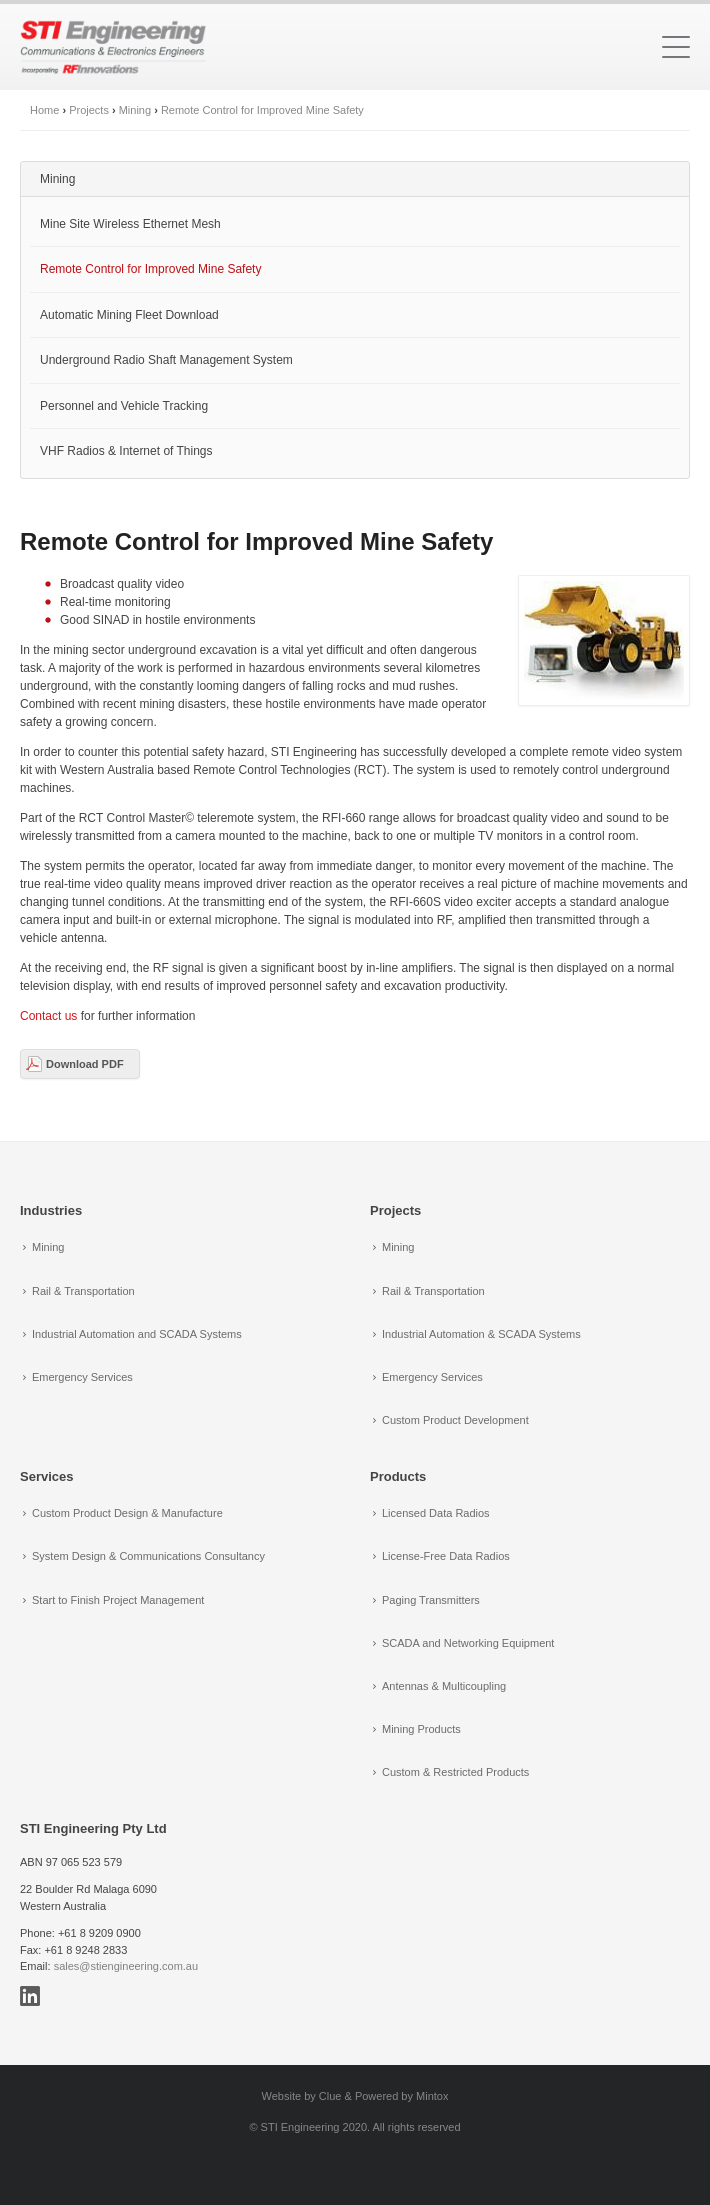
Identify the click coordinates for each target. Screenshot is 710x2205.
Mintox (432, 2096)
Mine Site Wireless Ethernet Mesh (130, 224)
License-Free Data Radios (446, 1556)
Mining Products (421, 1729)
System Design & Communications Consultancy (148, 1556)
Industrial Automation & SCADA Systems (481, 1334)
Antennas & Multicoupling (444, 1686)
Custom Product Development (455, 1420)
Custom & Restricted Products (455, 1772)
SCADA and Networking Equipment (468, 1643)
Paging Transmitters (431, 1600)
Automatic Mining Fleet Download (129, 315)
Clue (330, 2096)
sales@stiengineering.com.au (126, 1966)
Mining (135, 110)
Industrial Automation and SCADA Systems (137, 1334)
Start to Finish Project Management (118, 1600)
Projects (89, 110)
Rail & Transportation (83, 1291)
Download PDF (85, 1064)
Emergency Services (82, 1377)
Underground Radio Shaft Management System (166, 360)
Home (44, 110)
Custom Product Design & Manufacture (127, 1513)
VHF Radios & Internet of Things (126, 451)
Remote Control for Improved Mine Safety (262, 110)
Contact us (48, 1016)
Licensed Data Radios (436, 1513)
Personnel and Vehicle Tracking (124, 406)
